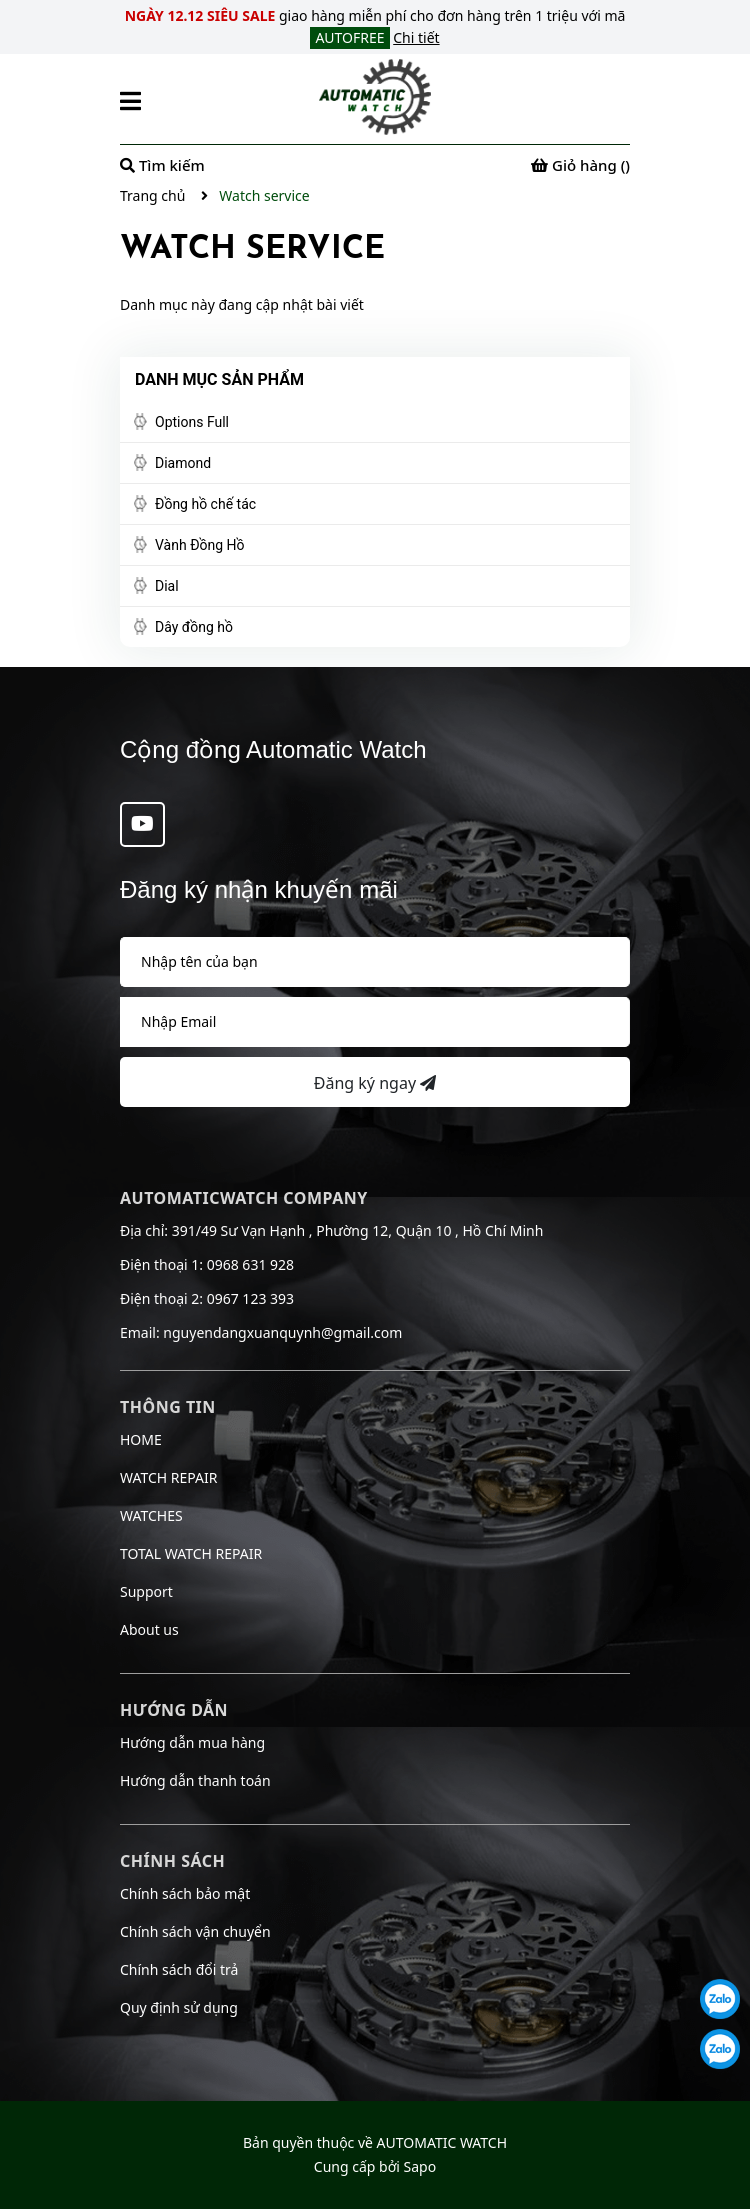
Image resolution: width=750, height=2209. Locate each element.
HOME (141, 1439)
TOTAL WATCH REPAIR (191, 1553)
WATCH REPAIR (168, 1477)
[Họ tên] (375, 962)
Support (146, 1591)
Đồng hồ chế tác (205, 504)
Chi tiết (416, 37)
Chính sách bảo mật (185, 1893)
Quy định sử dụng (179, 2007)
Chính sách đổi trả (179, 1969)
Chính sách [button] (172, 1861)
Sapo (420, 2166)
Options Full (192, 422)
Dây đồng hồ (194, 627)
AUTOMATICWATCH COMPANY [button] (244, 1198)
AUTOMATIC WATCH (442, 2142)
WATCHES (151, 1515)
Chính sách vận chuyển (195, 1931)
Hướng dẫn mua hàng (192, 1742)
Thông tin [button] (168, 1407)
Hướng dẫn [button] (174, 1710)
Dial (167, 586)
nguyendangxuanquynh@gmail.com (282, 1332)
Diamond (183, 463)
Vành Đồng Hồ (200, 545)
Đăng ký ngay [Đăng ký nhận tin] (375, 1083)
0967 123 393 (250, 1298)
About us (149, 1629)
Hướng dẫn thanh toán (195, 1780)
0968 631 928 (250, 1264)
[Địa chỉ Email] (375, 1022)
